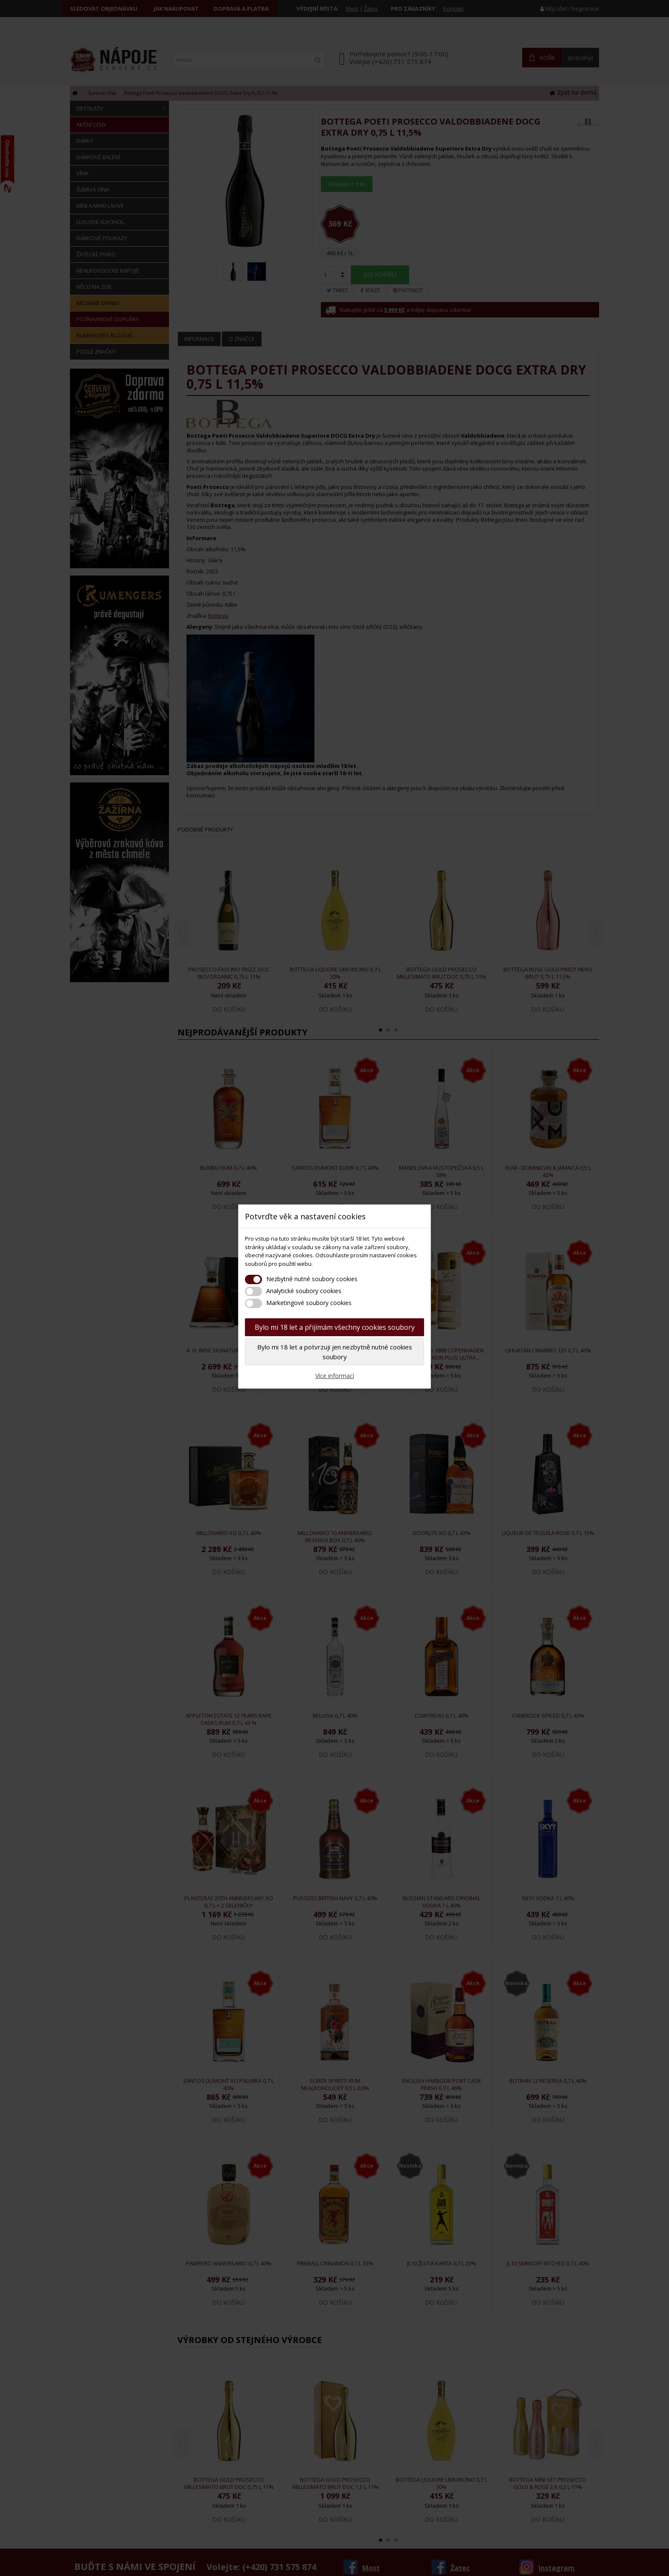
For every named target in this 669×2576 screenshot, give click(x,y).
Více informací (334, 1376)
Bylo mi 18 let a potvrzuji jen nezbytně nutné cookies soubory (334, 1352)
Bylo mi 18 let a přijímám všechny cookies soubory (335, 1327)
